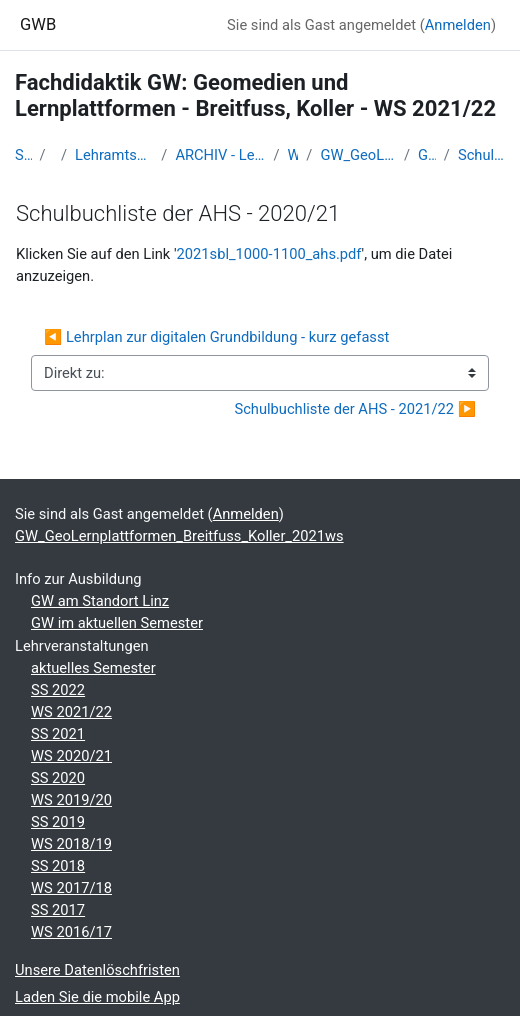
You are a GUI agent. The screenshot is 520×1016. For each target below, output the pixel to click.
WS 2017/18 (71, 888)
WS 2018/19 (71, 844)
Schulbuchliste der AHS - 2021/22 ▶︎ (355, 409)
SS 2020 (58, 778)
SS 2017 (58, 910)
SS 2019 (58, 822)
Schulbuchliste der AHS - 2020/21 (481, 155)
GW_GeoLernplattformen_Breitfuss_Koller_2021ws (358, 155)
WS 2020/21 (71, 756)
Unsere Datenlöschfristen (97, 970)
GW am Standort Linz (100, 601)
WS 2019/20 (71, 800)
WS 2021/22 (293, 155)
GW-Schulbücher (427, 155)
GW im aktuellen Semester (117, 623)
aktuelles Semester (93, 668)
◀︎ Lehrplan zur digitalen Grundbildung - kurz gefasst (216, 337)
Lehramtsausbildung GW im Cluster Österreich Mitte (114, 155)
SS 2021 (58, 734)
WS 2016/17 (71, 932)
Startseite (23, 155)
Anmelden (458, 25)
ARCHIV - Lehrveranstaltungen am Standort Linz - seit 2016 (220, 155)
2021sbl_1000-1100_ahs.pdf (269, 254)
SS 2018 (58, 866)
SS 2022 (58, 690)
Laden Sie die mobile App (97, 997)
